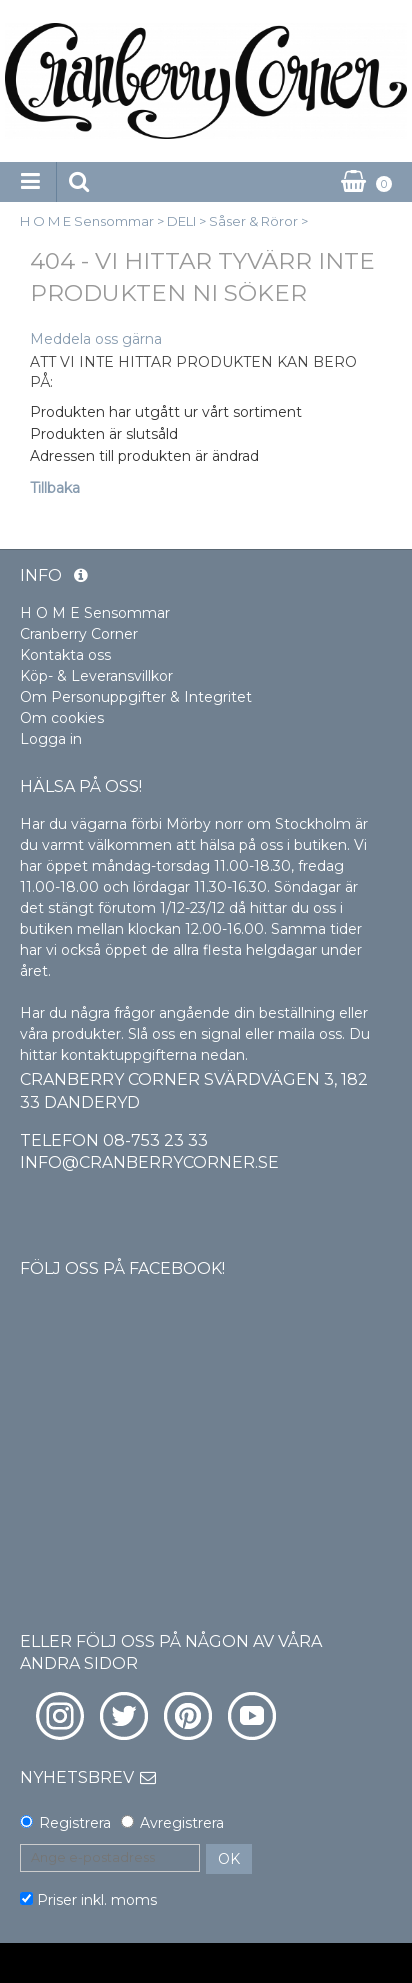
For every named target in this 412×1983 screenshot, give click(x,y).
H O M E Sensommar (87, 221)
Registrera (75, 1823)
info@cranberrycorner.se (149, 1162)
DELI (181, 221)
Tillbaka (55, 488)
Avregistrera (182, 1823)
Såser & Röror (253, 221)
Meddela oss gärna (96, 339)
